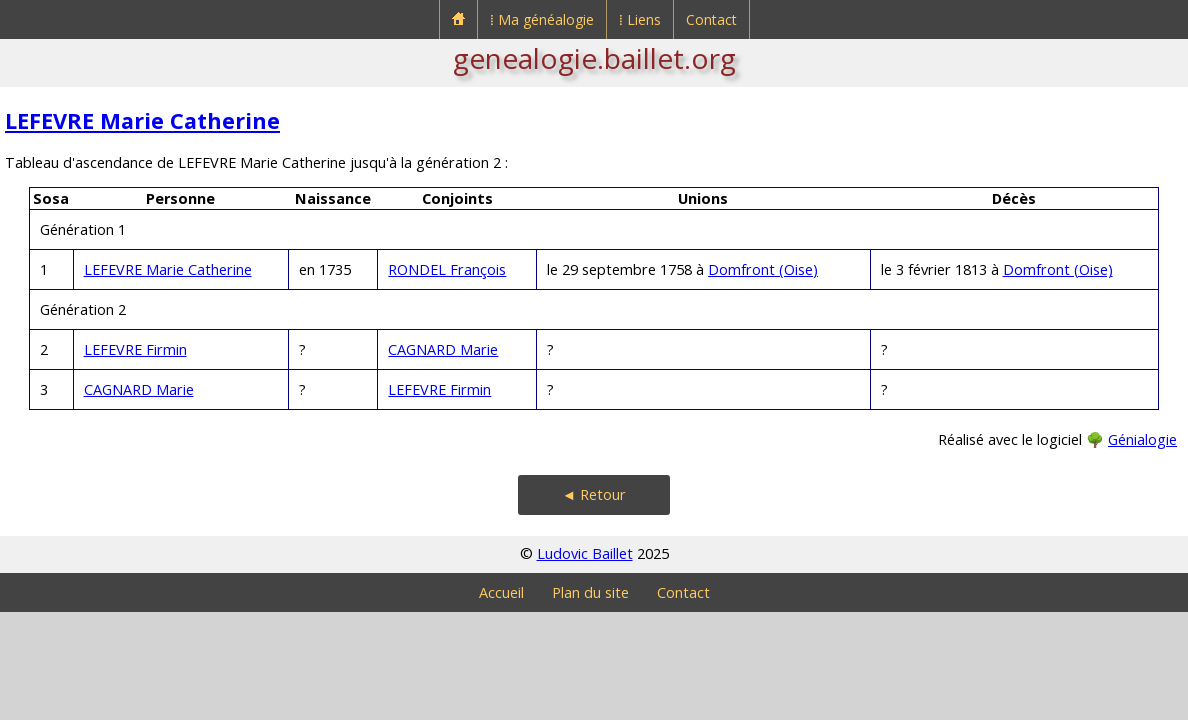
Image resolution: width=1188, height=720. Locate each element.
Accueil (501, 592)
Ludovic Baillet (585, 553)
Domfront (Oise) (763, 269)
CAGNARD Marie (443, 349)
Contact (711, 19)
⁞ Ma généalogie (542, 19)
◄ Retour (594, 494)
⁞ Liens (640, 19)
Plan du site (590, 592)
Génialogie (1142, 439)
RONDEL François (447, 269)
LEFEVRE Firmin (135, 349)
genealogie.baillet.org (594, 58)
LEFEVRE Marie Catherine (142, 120)
